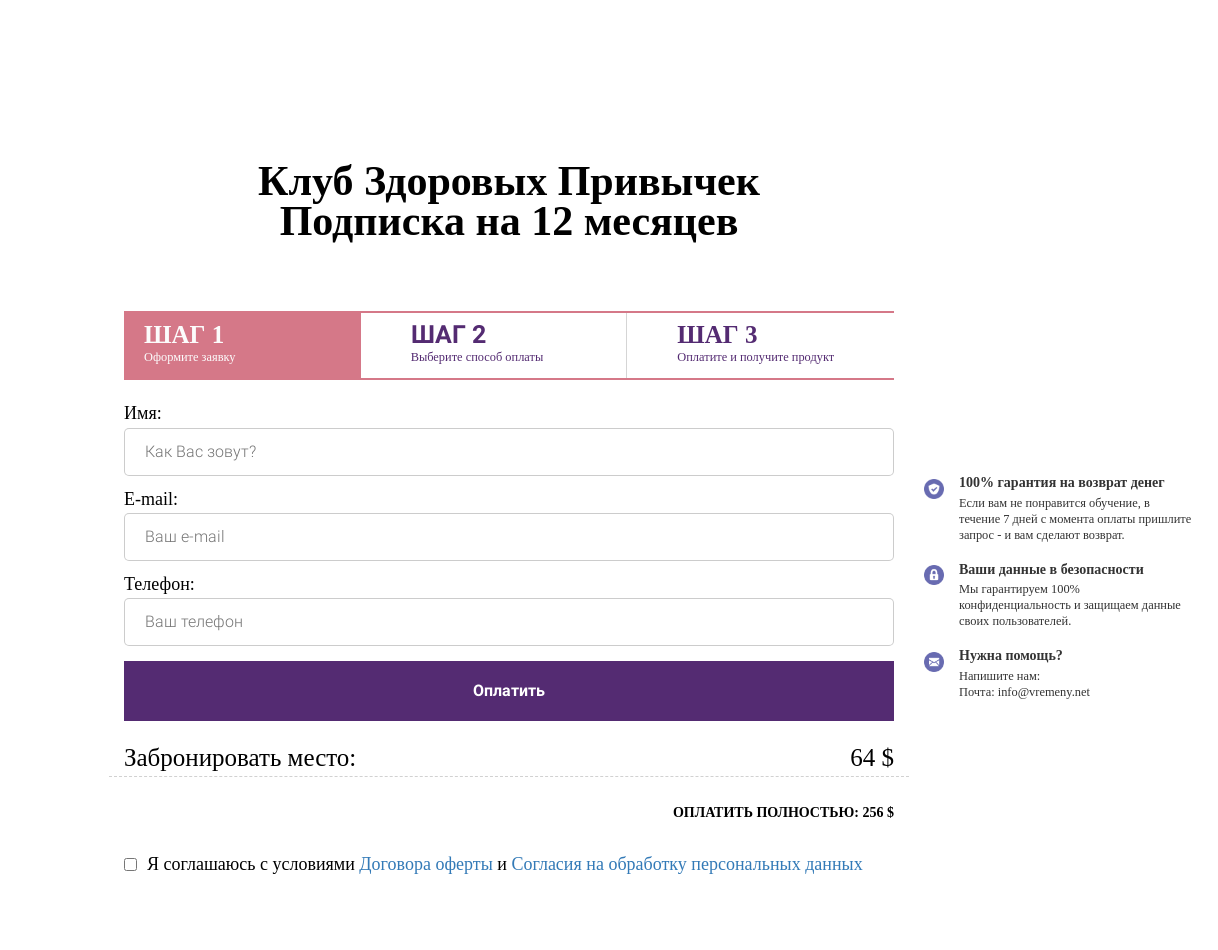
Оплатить (509, 690)
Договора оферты (425, 864)
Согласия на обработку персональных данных (686, 864)
